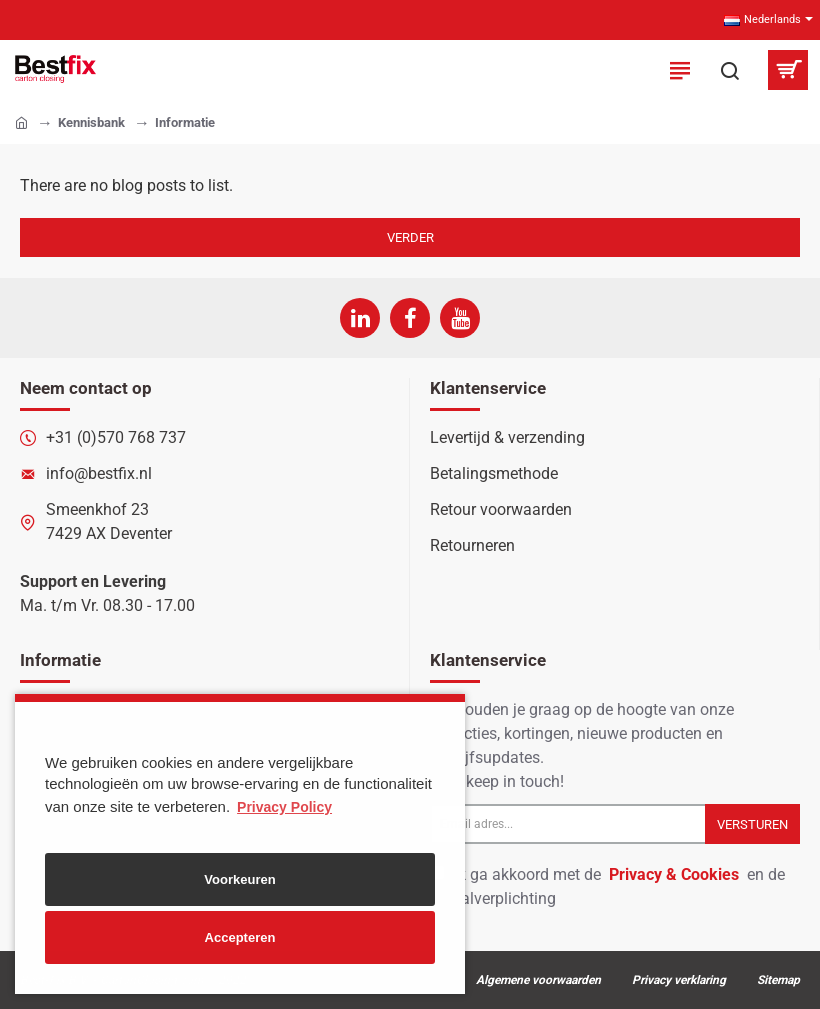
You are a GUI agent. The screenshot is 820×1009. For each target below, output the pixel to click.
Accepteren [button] (240, 937)
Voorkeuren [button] (239, 879)
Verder (410, 237)
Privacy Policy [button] (284, 807)
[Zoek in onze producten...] (730, 70)
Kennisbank (91, 122)
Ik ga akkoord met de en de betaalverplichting (607, 885)
